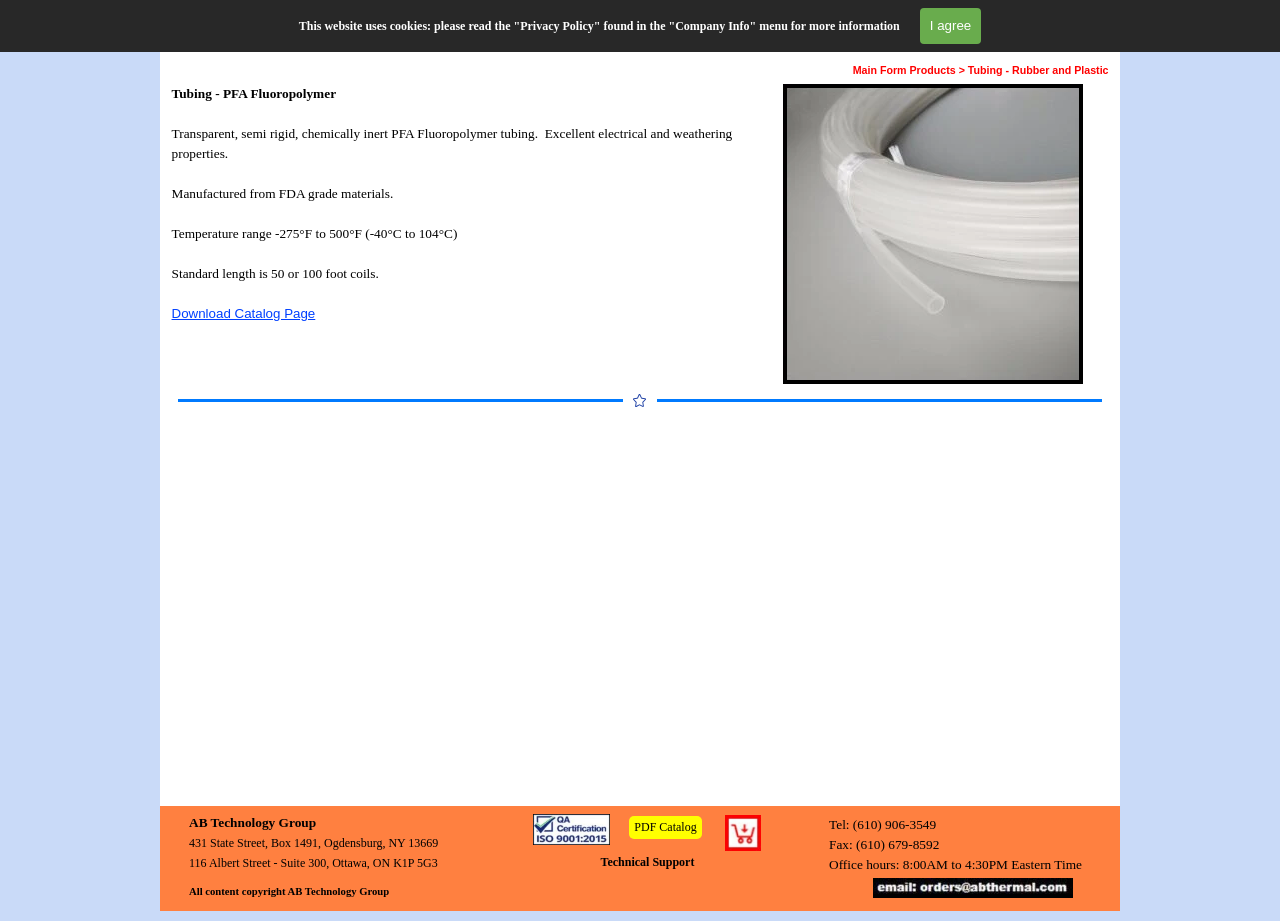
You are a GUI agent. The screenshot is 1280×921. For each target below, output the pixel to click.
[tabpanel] (459, 204)
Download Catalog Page (244, 313)
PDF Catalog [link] (665, 827)
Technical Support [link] (648, 862)
